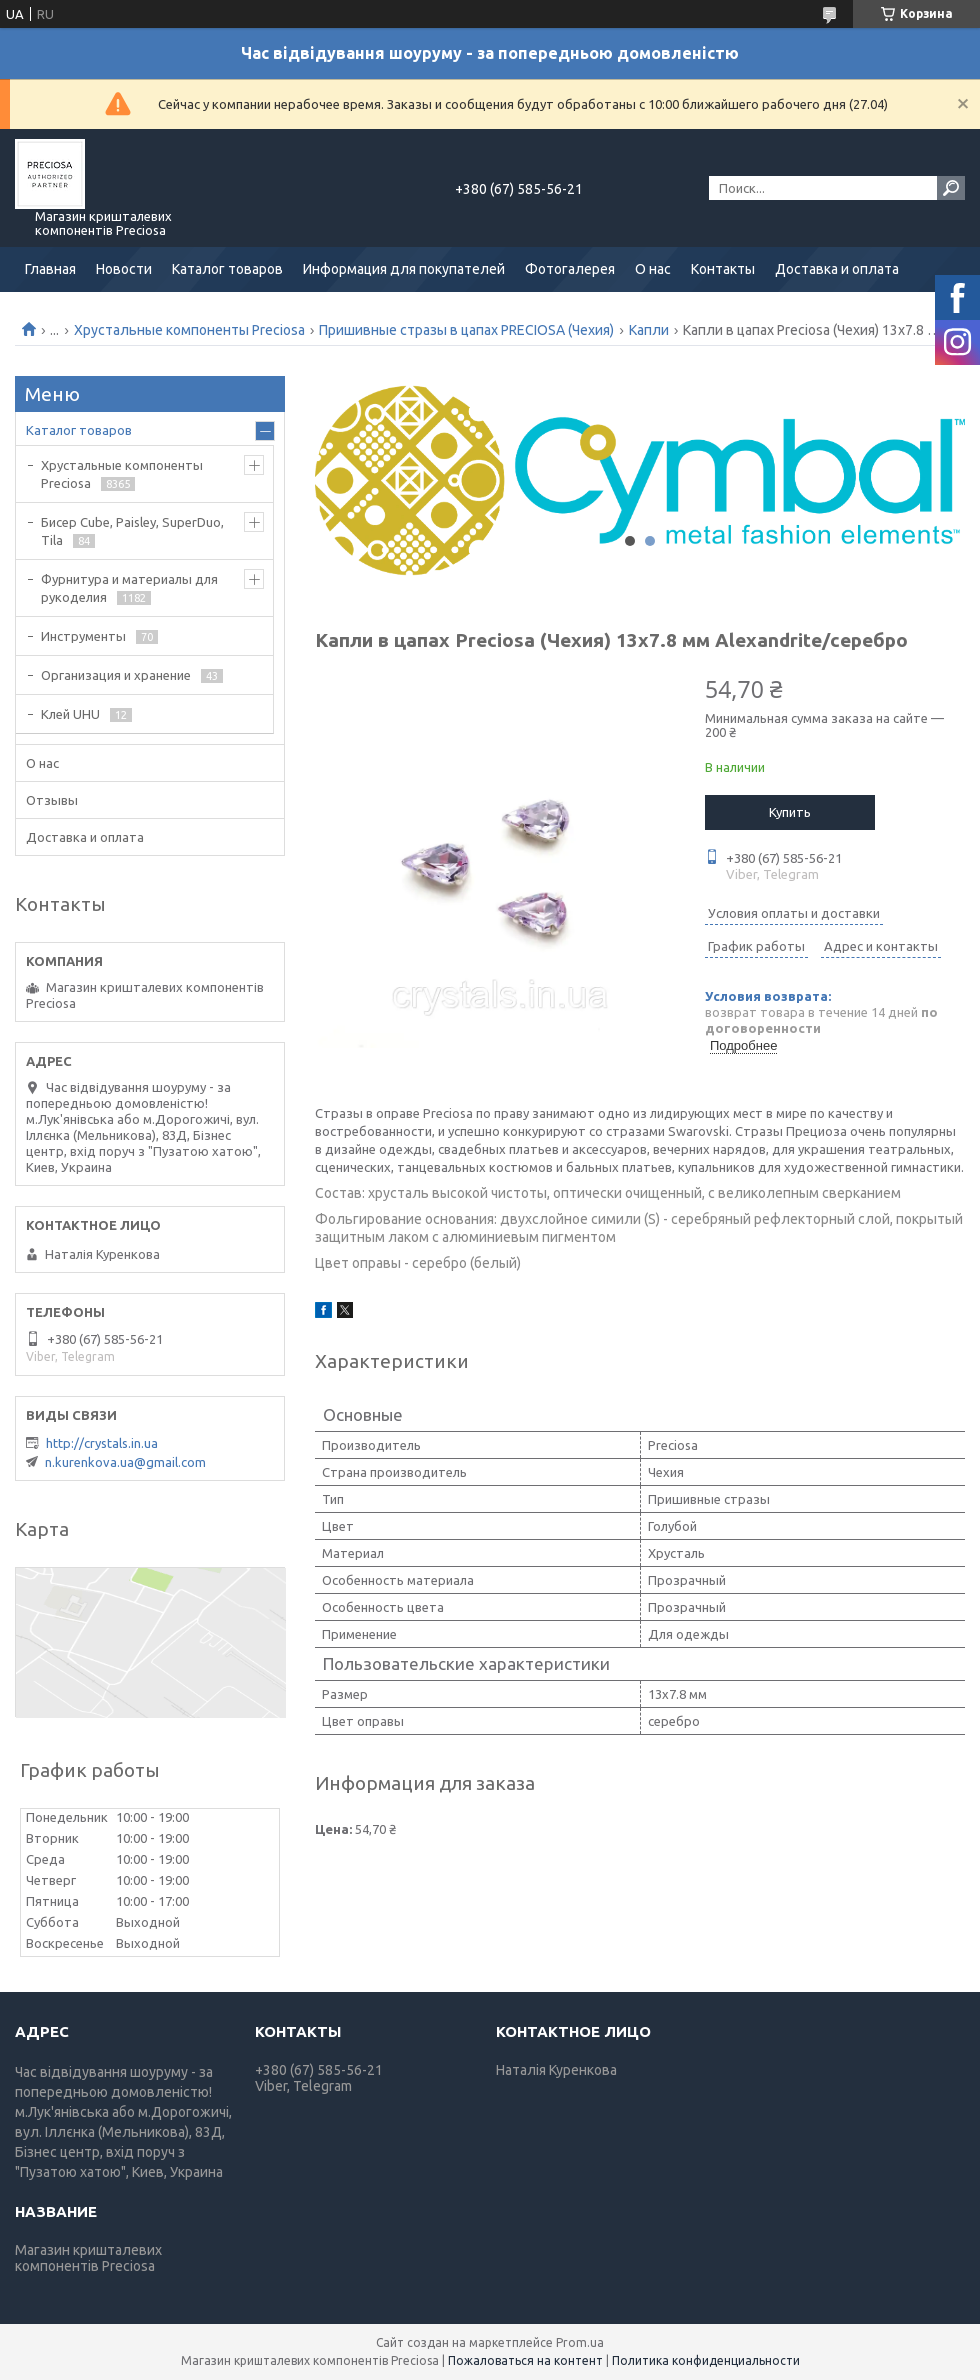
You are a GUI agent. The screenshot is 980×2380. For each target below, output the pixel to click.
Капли (649, 330)
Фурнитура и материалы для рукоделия (129, 588)
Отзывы (52, 800)
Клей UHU (70, 714)
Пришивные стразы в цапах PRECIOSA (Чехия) (466, 330)
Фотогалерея (570, 269)
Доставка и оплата (837, 269)
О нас (653, 269)
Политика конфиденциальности (706, 2360)
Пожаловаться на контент (525, 2360)
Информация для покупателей (404, 269)
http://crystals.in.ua (102, 1443)
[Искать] (951, 188)
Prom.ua (580, 2342)
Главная (50, 269)
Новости (124, 269)
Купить (790, 812)
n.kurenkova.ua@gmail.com (125, 1462)
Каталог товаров (227, 269)
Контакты (723, 269)
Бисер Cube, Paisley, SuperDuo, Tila (132, 531)
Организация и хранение (116, 675)
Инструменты (83, 636)
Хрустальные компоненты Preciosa (189, 330)
